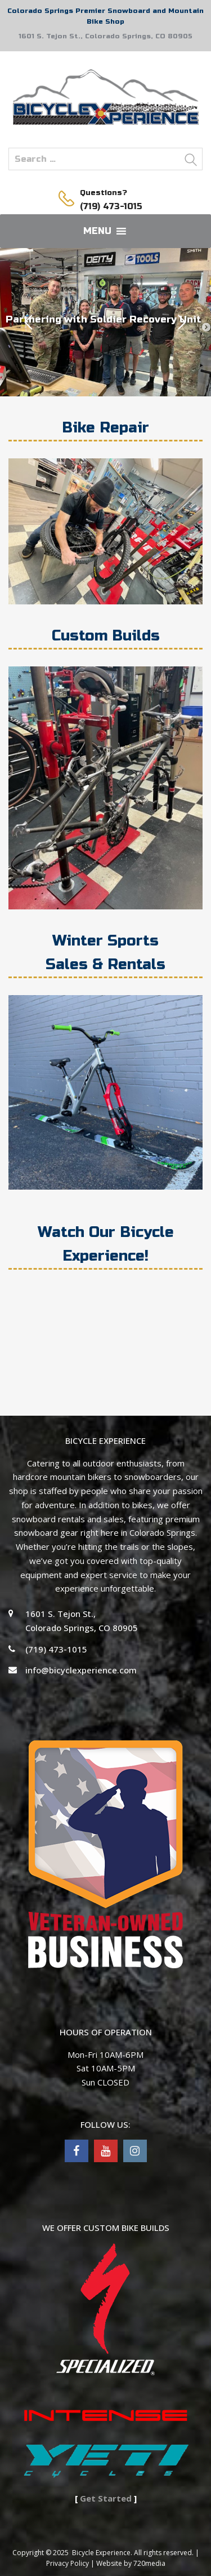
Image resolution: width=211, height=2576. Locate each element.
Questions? (103, 192)
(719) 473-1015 (107, 206)
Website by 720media (130, 2563)
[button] (97, 231)
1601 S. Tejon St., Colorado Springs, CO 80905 (105, 36)
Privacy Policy (67, 2563)
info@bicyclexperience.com (81, 1670)
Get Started (106, 2498)
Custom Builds (106, 635)
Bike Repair (105, 427)
